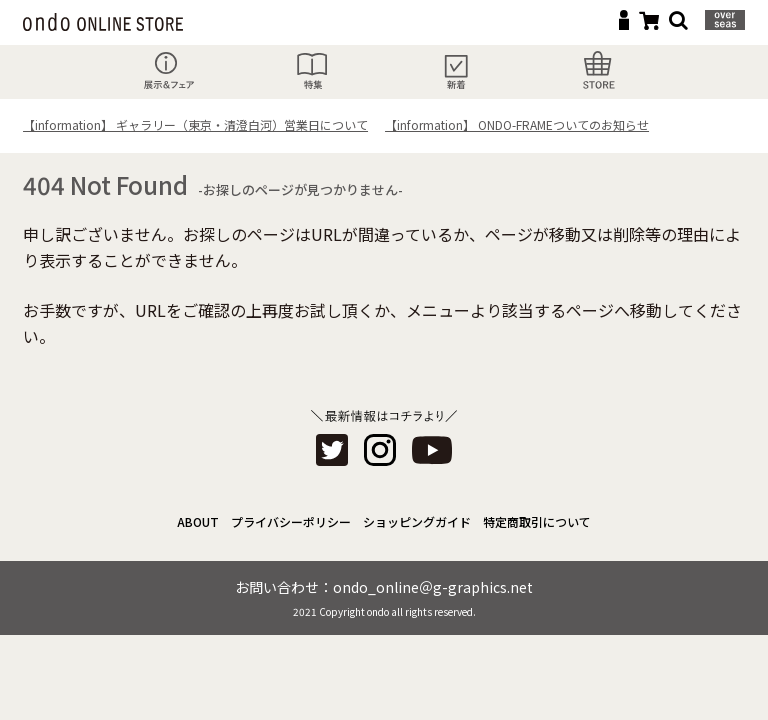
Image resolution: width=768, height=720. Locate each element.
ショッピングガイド (417, 521)
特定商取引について (537, 521)
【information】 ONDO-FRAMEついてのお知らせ (517, 124)
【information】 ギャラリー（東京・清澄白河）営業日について (195, 124)
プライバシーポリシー (291, 521)
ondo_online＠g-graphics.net (433, 587)
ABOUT (198, 521)
